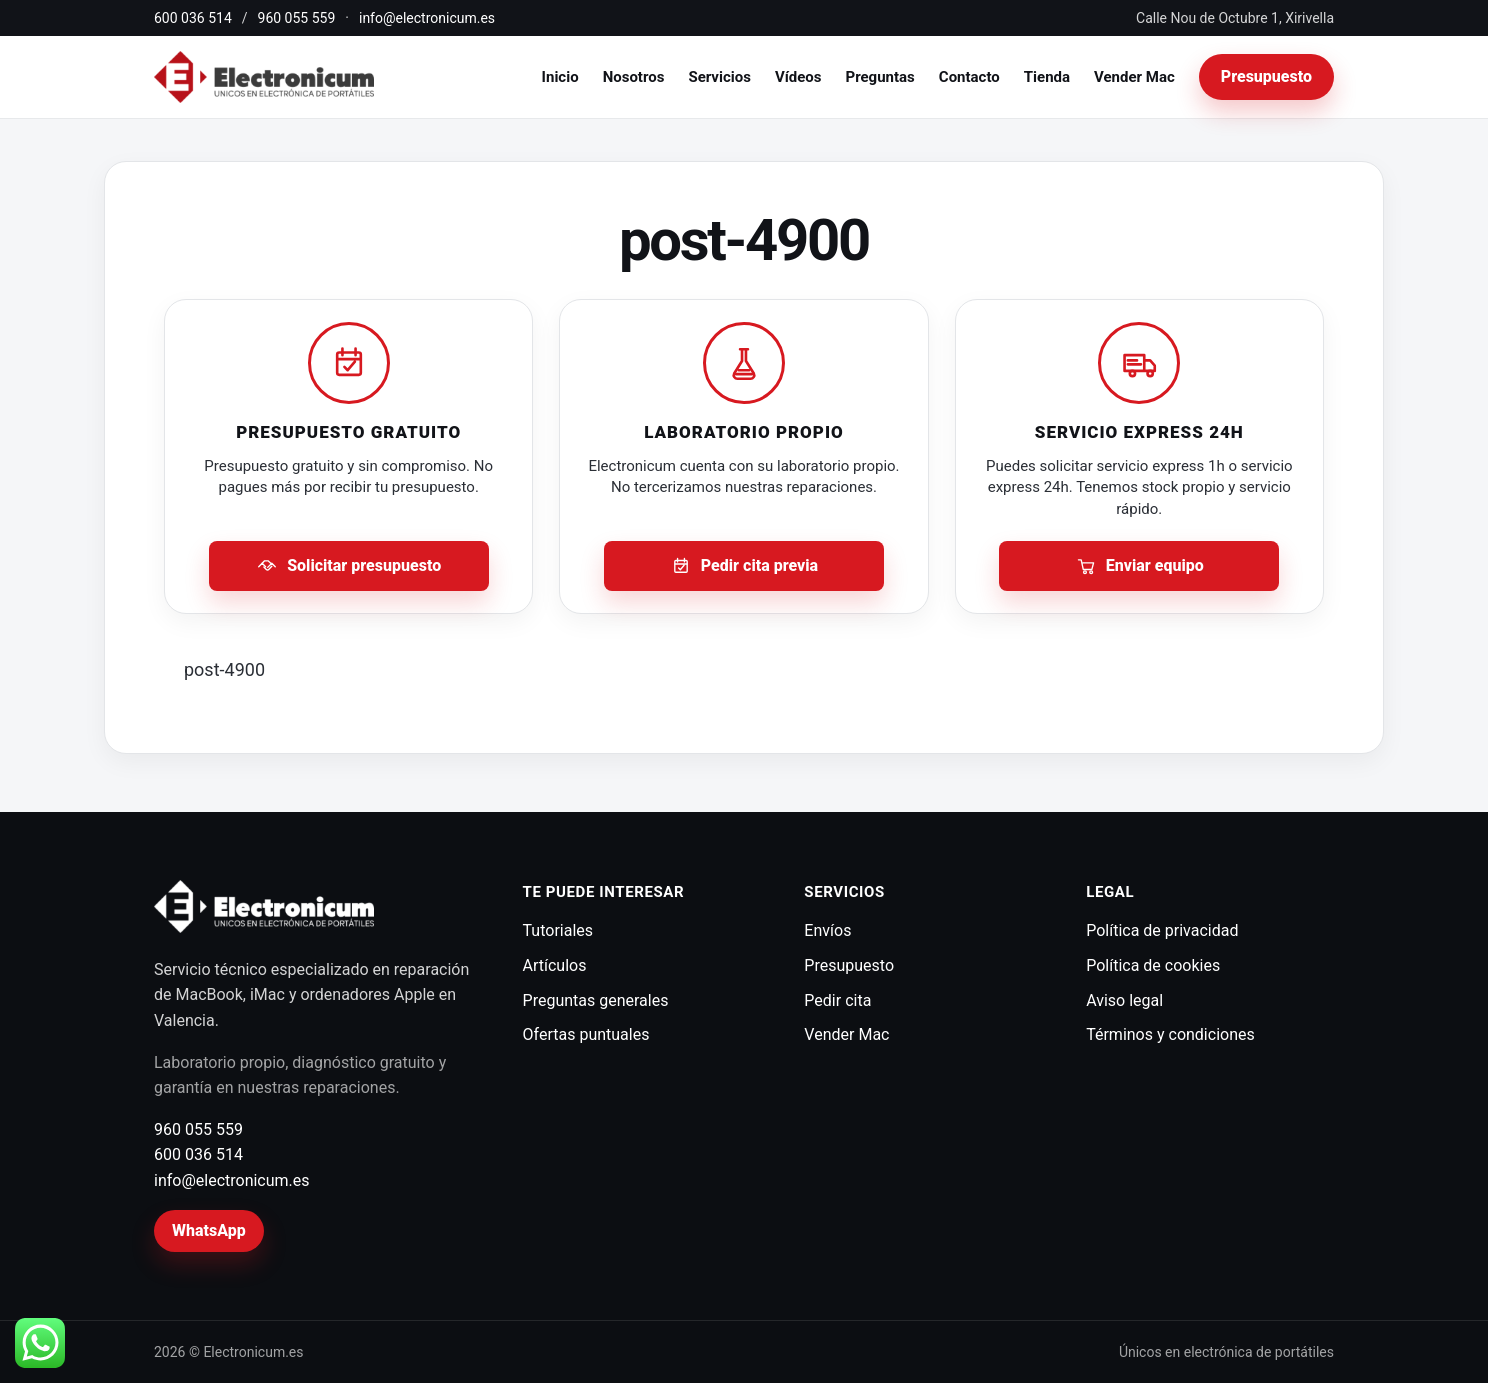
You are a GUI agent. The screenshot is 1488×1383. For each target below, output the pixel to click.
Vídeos (798, 77)
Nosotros (634, 77)
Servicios (719, 77)
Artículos (555, 965)
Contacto (969, 77)
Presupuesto (1266, 76)
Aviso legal (1124, 1000)
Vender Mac (1134, 77)
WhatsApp (209, 1230)
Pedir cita (837, 1000)
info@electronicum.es (427, 18)
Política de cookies (1153, 965)
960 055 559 (297, 18)
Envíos (827, 930)
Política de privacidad (1162, 930)
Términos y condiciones (1170, 1034)
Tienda (1047, 77)
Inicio (560, 77)
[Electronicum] (264, 77)
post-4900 (224, 669)
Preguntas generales (596, 1000)
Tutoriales (558, 930)
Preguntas (880, 77)
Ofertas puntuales (586, 1034)
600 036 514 (193, 18)
